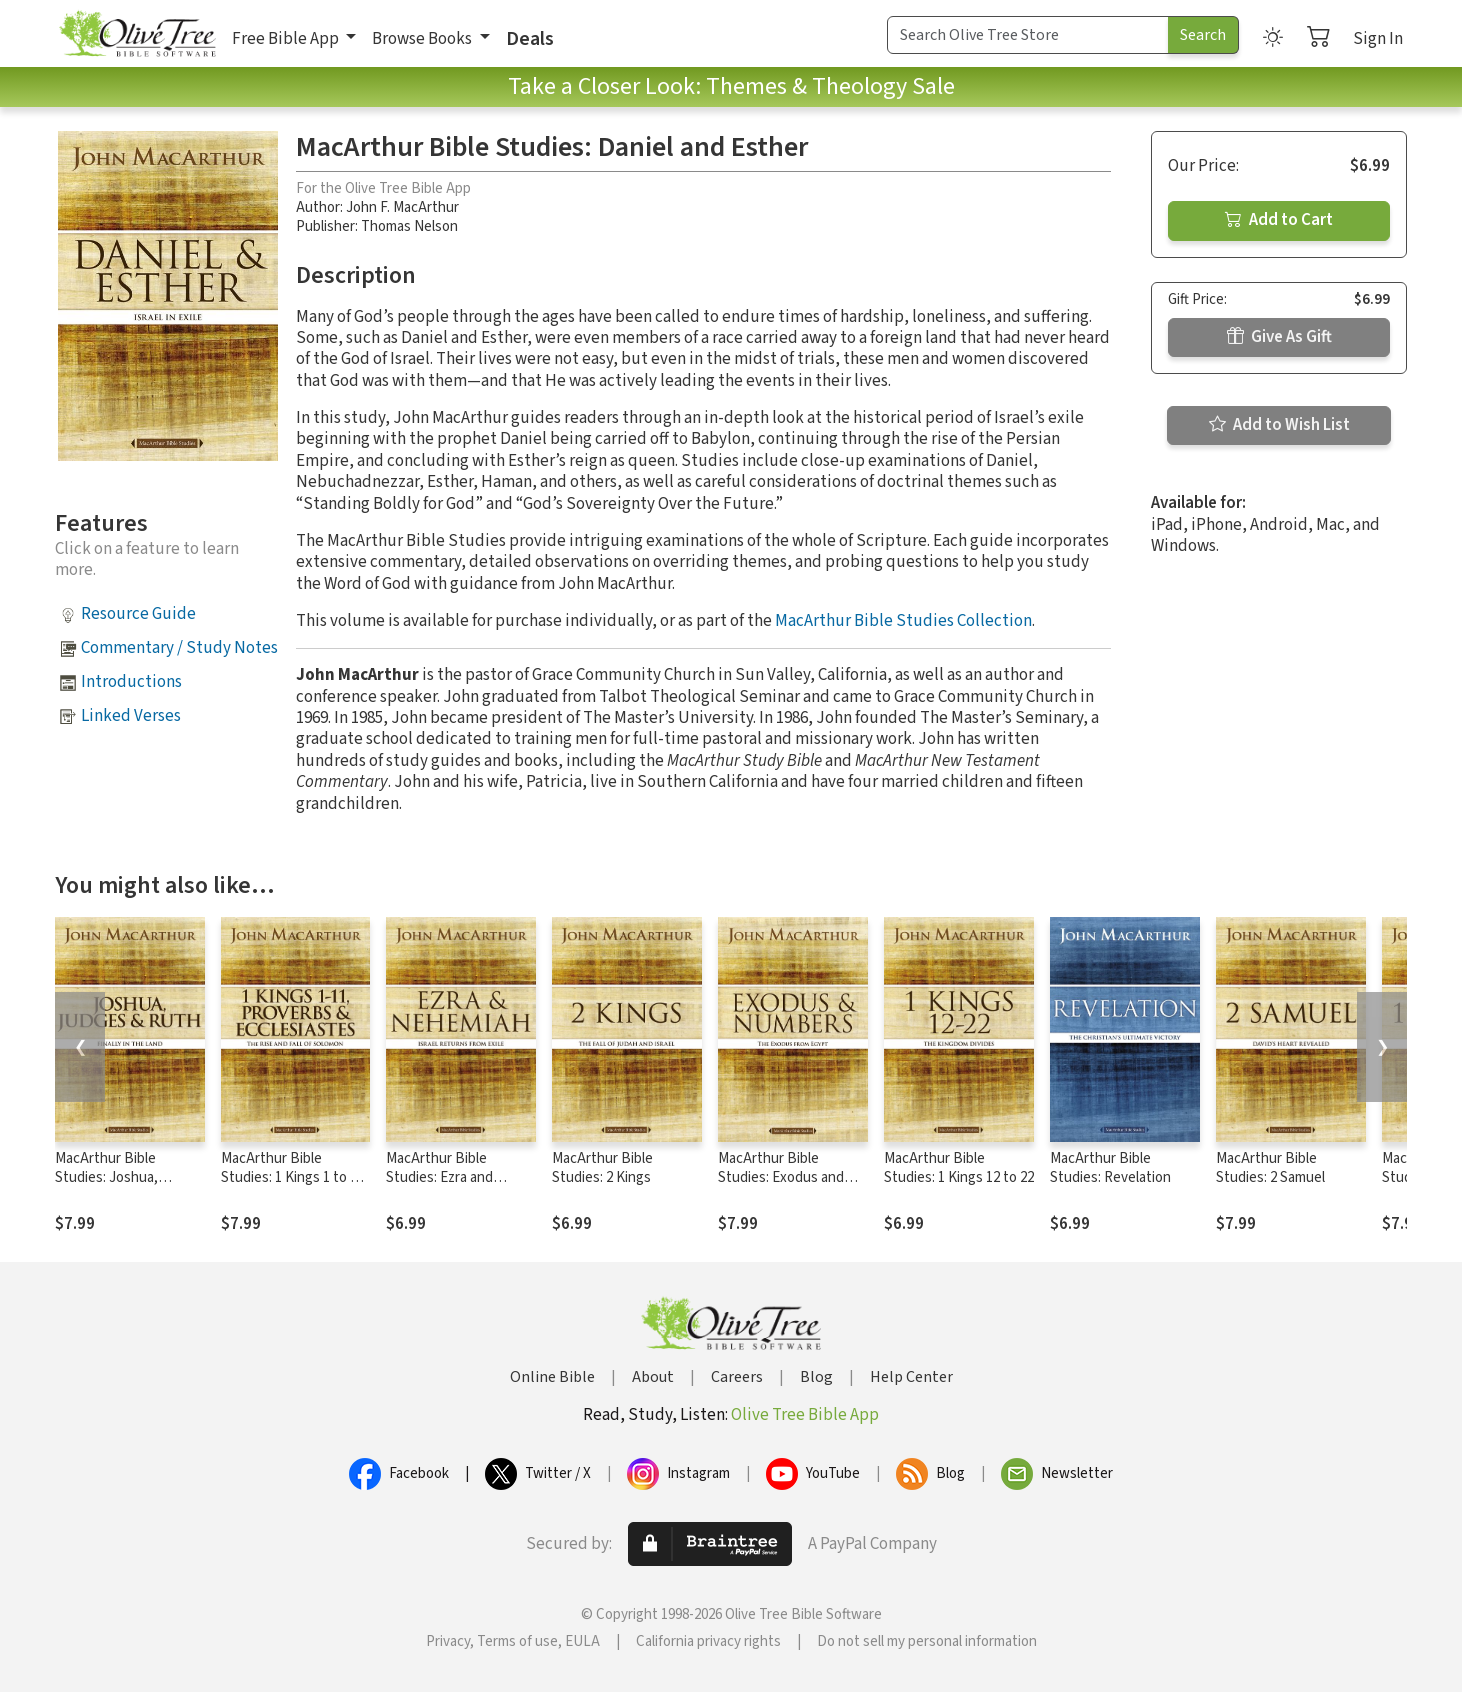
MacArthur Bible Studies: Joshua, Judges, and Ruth (110, 1177)
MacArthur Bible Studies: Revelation (1110, 1168)
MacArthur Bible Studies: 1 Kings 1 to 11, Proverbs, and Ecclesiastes (294, 1187)
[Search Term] (1028, 35)
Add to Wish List (1279, 425)
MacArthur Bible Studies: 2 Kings (602, 1168)
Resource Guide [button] (138, 614)
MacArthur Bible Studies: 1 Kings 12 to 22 (959, 1168)
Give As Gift (1279, 337)
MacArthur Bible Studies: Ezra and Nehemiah (439, 1177)
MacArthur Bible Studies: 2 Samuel (1270, 1168)
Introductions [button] (131, 682)
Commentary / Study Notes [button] (179, 648)
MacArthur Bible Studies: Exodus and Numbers (781, 1177)
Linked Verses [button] (131, 716)
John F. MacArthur (402, 207)
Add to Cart (1279, 220)
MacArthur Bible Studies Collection (903, 621)
